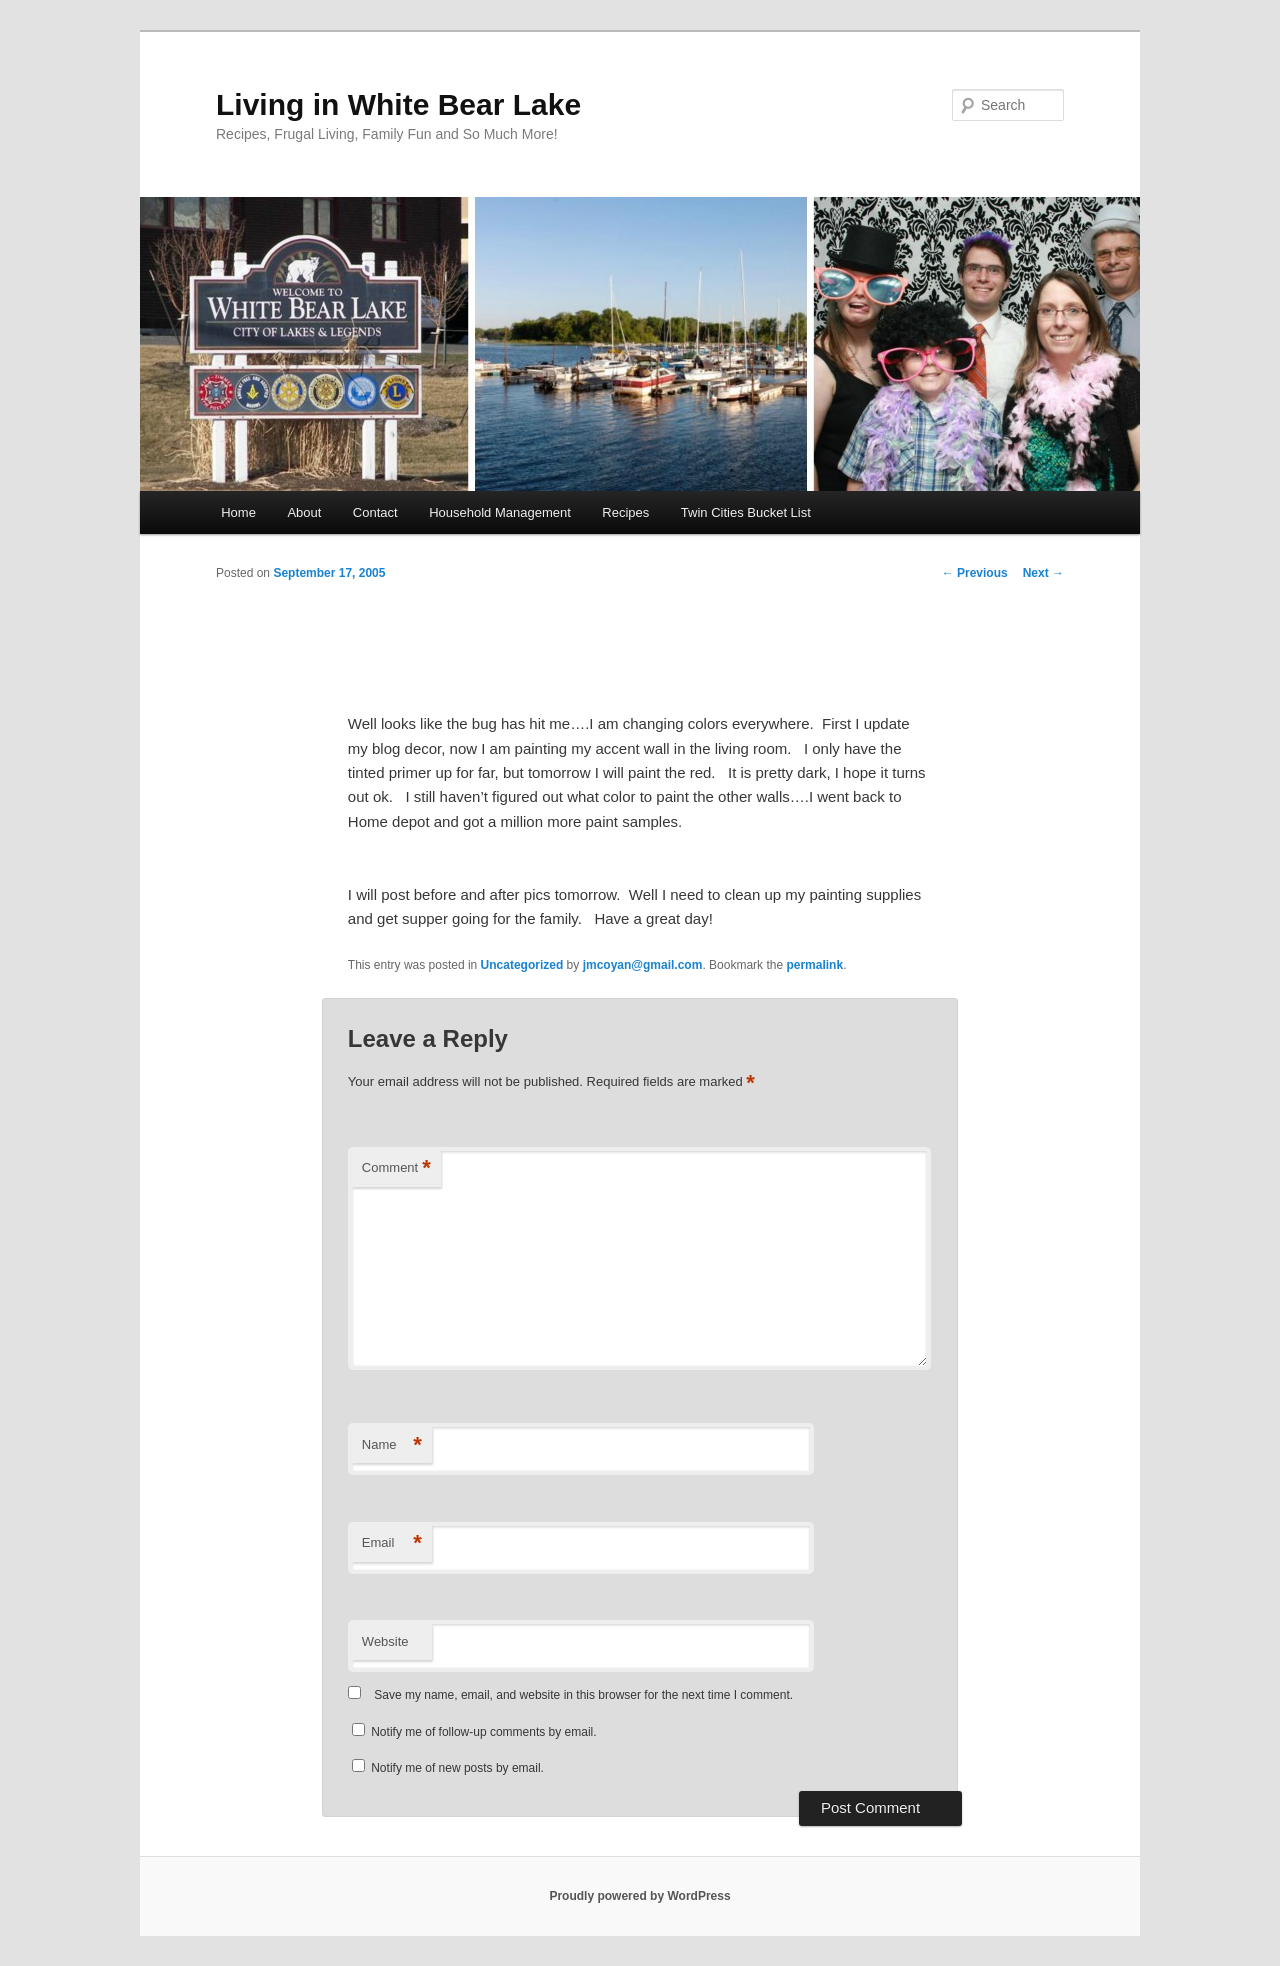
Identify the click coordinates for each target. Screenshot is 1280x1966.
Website (385, 1641)
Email (392, 1543)
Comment (396, 1168)
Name (392, 1445)
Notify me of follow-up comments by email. (483, 1732)
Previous (975, 573)
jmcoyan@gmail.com (643, 965)
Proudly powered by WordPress (639, 1896)
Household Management (500, 512)
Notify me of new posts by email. (457, 1768)
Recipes (625, 512)
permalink (814, 965)
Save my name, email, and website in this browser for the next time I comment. (583, 1695)
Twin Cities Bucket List (746, 512)
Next (1043, 573)
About (304, 512)
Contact (375, 512)
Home (238, 512)
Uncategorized (522, 965)
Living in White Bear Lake (398, 104)
